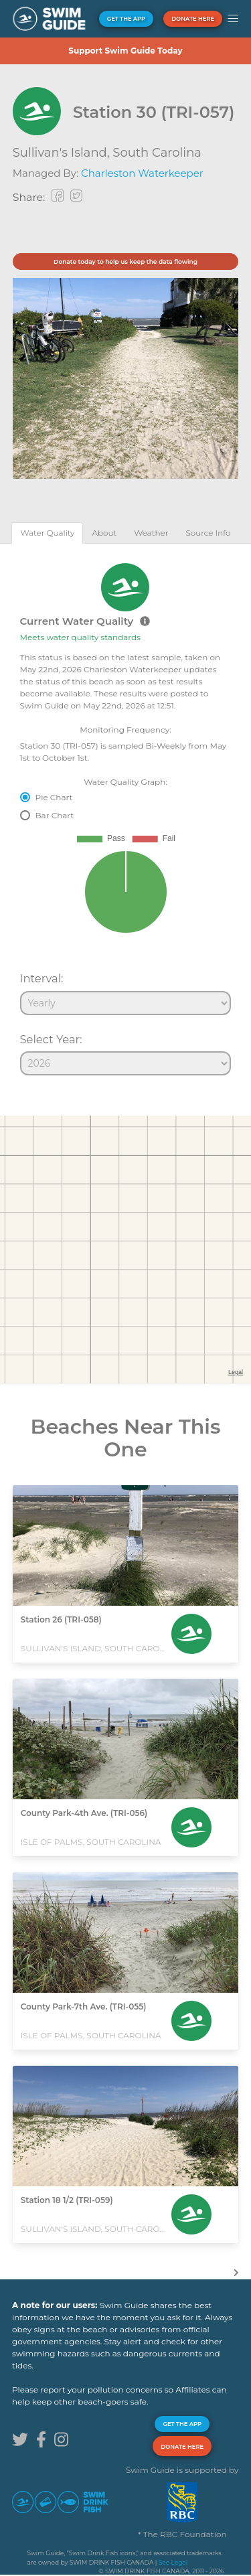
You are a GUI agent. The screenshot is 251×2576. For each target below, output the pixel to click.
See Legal (173, 2562)
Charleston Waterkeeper (142, 173)
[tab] (47, 532)
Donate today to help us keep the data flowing (125, 261)
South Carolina (156, 152)
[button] (232, 18)
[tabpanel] (125, 813)
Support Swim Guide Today (125, 51)
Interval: (42, 978)
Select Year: (51, 1039)
